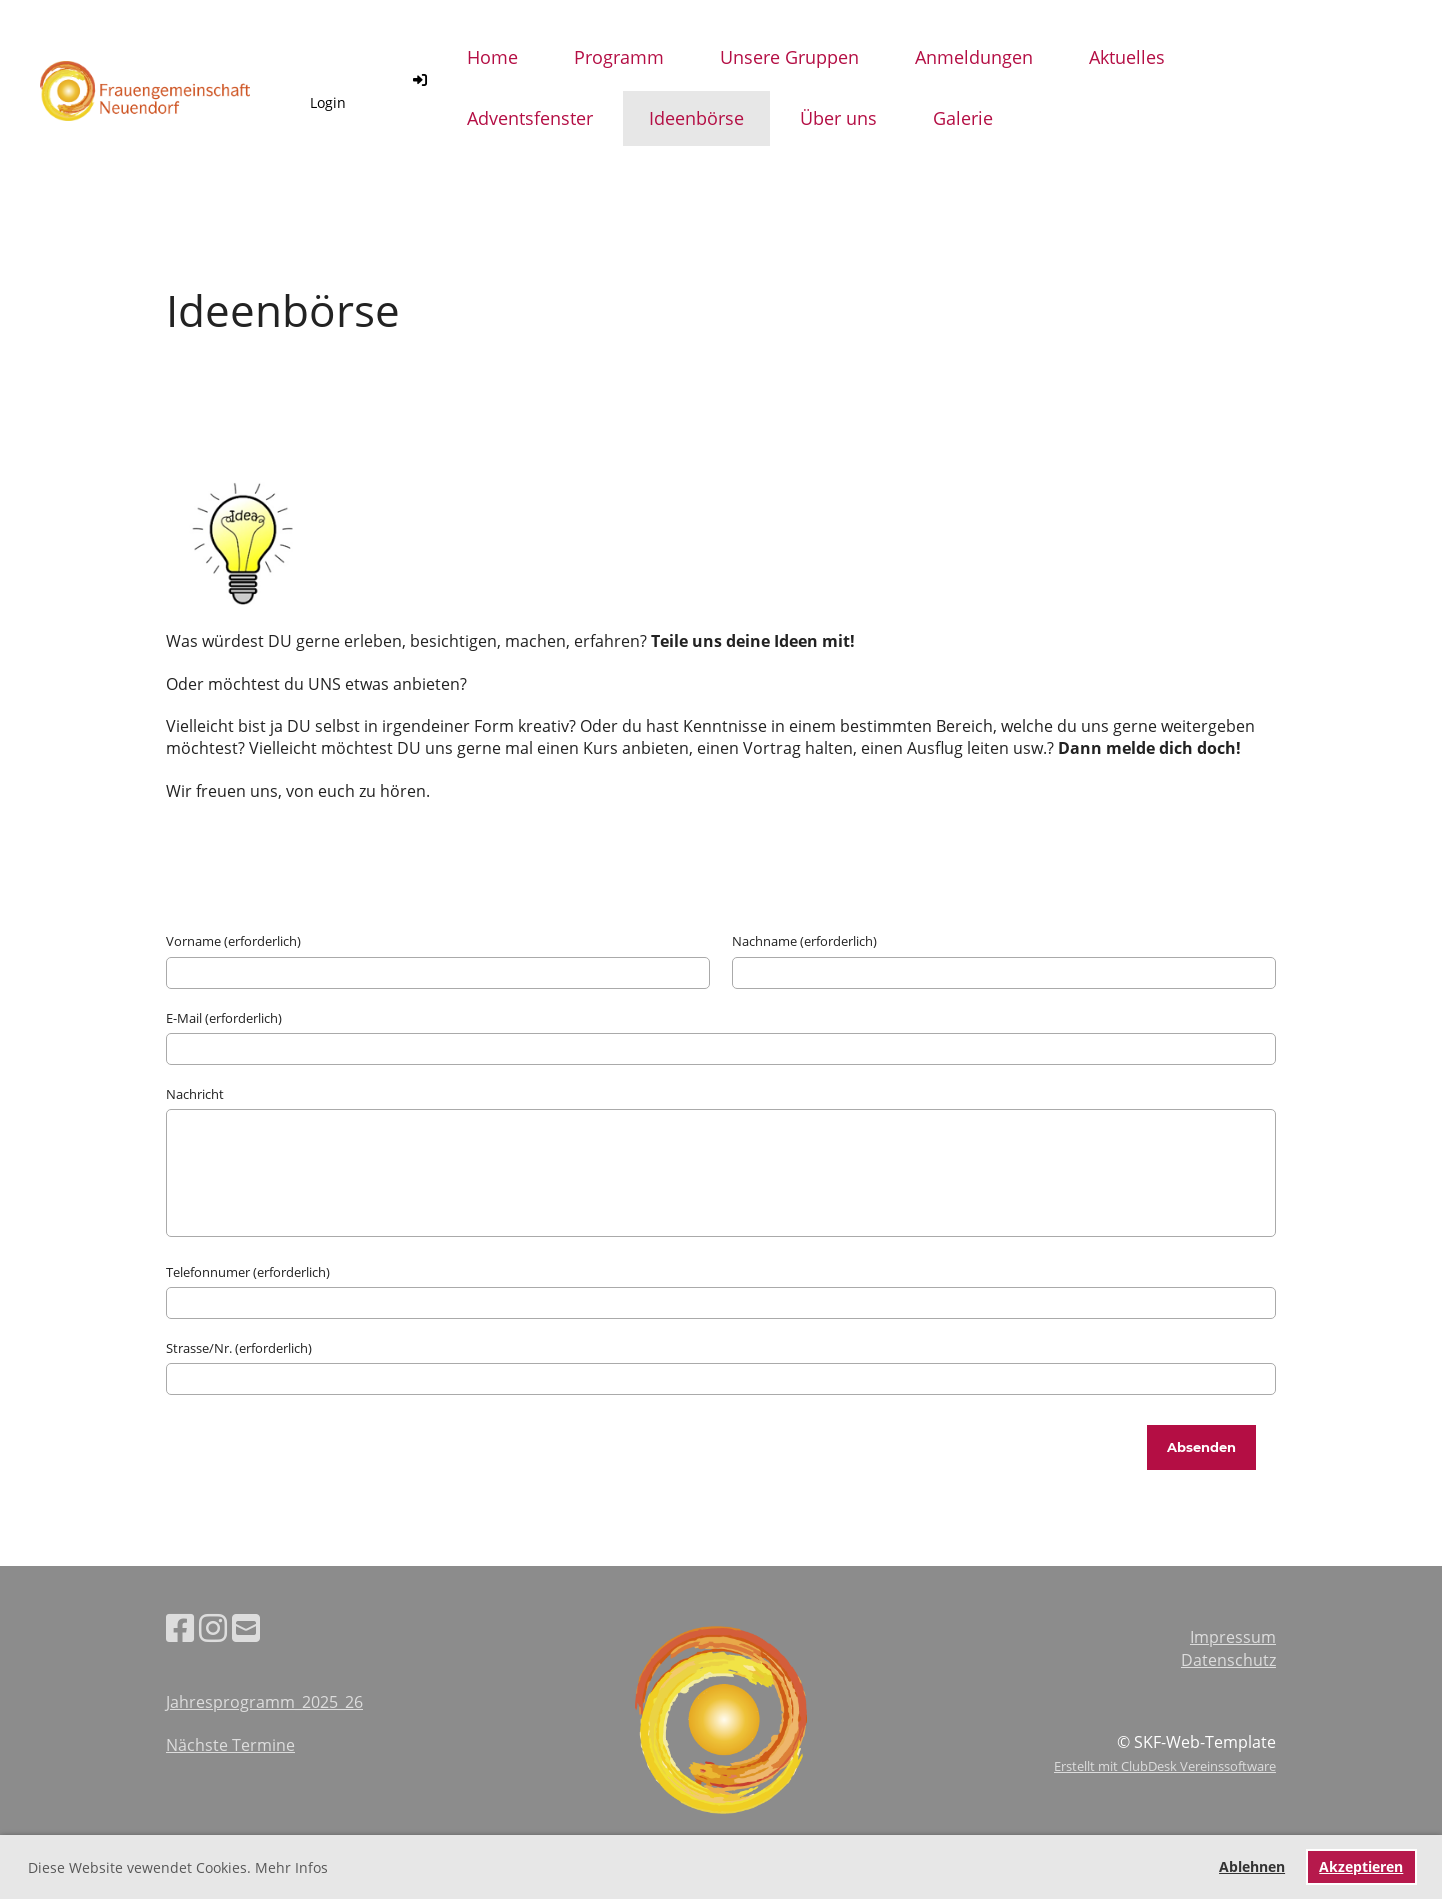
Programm (619, 57)
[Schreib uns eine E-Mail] (246, 1627)
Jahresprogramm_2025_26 (264, 1702)
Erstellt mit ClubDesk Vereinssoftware (1165, 1766)
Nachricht (195, 1094)
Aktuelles (1127, 57)
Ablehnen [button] (1252, 1866)
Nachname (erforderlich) (804, 941)
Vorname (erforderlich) (233, 941)
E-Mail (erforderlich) (224, 1018)
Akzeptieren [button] (1361, 1866)
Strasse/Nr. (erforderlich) (239, 1348)
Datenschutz (1228, 1660)
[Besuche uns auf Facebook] (180, 1627)
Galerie (963, 118)
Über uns (838, 118)
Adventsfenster (530, 118)
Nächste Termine (230, 1745)
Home (492, 57)
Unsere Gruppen (789, 57)
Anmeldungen (974, 57)
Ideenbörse (696, 118)
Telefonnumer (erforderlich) (248, 1272)
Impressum (1233, 1637)
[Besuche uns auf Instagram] (213, 1627)
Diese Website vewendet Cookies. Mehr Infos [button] (178, 1867)
